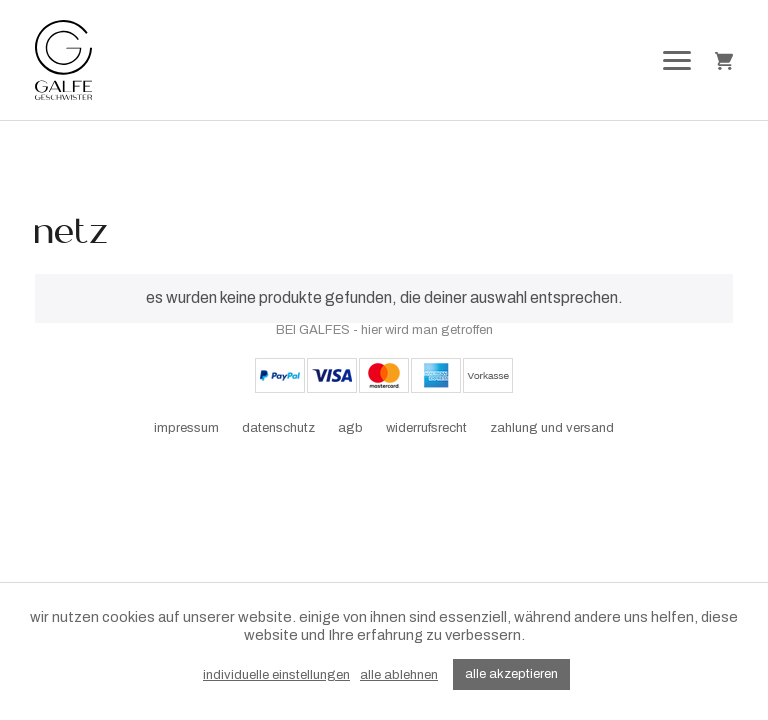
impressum (186, 428)
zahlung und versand (552, 428)
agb (350, 428)
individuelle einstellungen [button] (276, 675)
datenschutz (278, 428)
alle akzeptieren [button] (511, 674)
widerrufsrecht (426, 428)
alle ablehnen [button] (399, 675)
